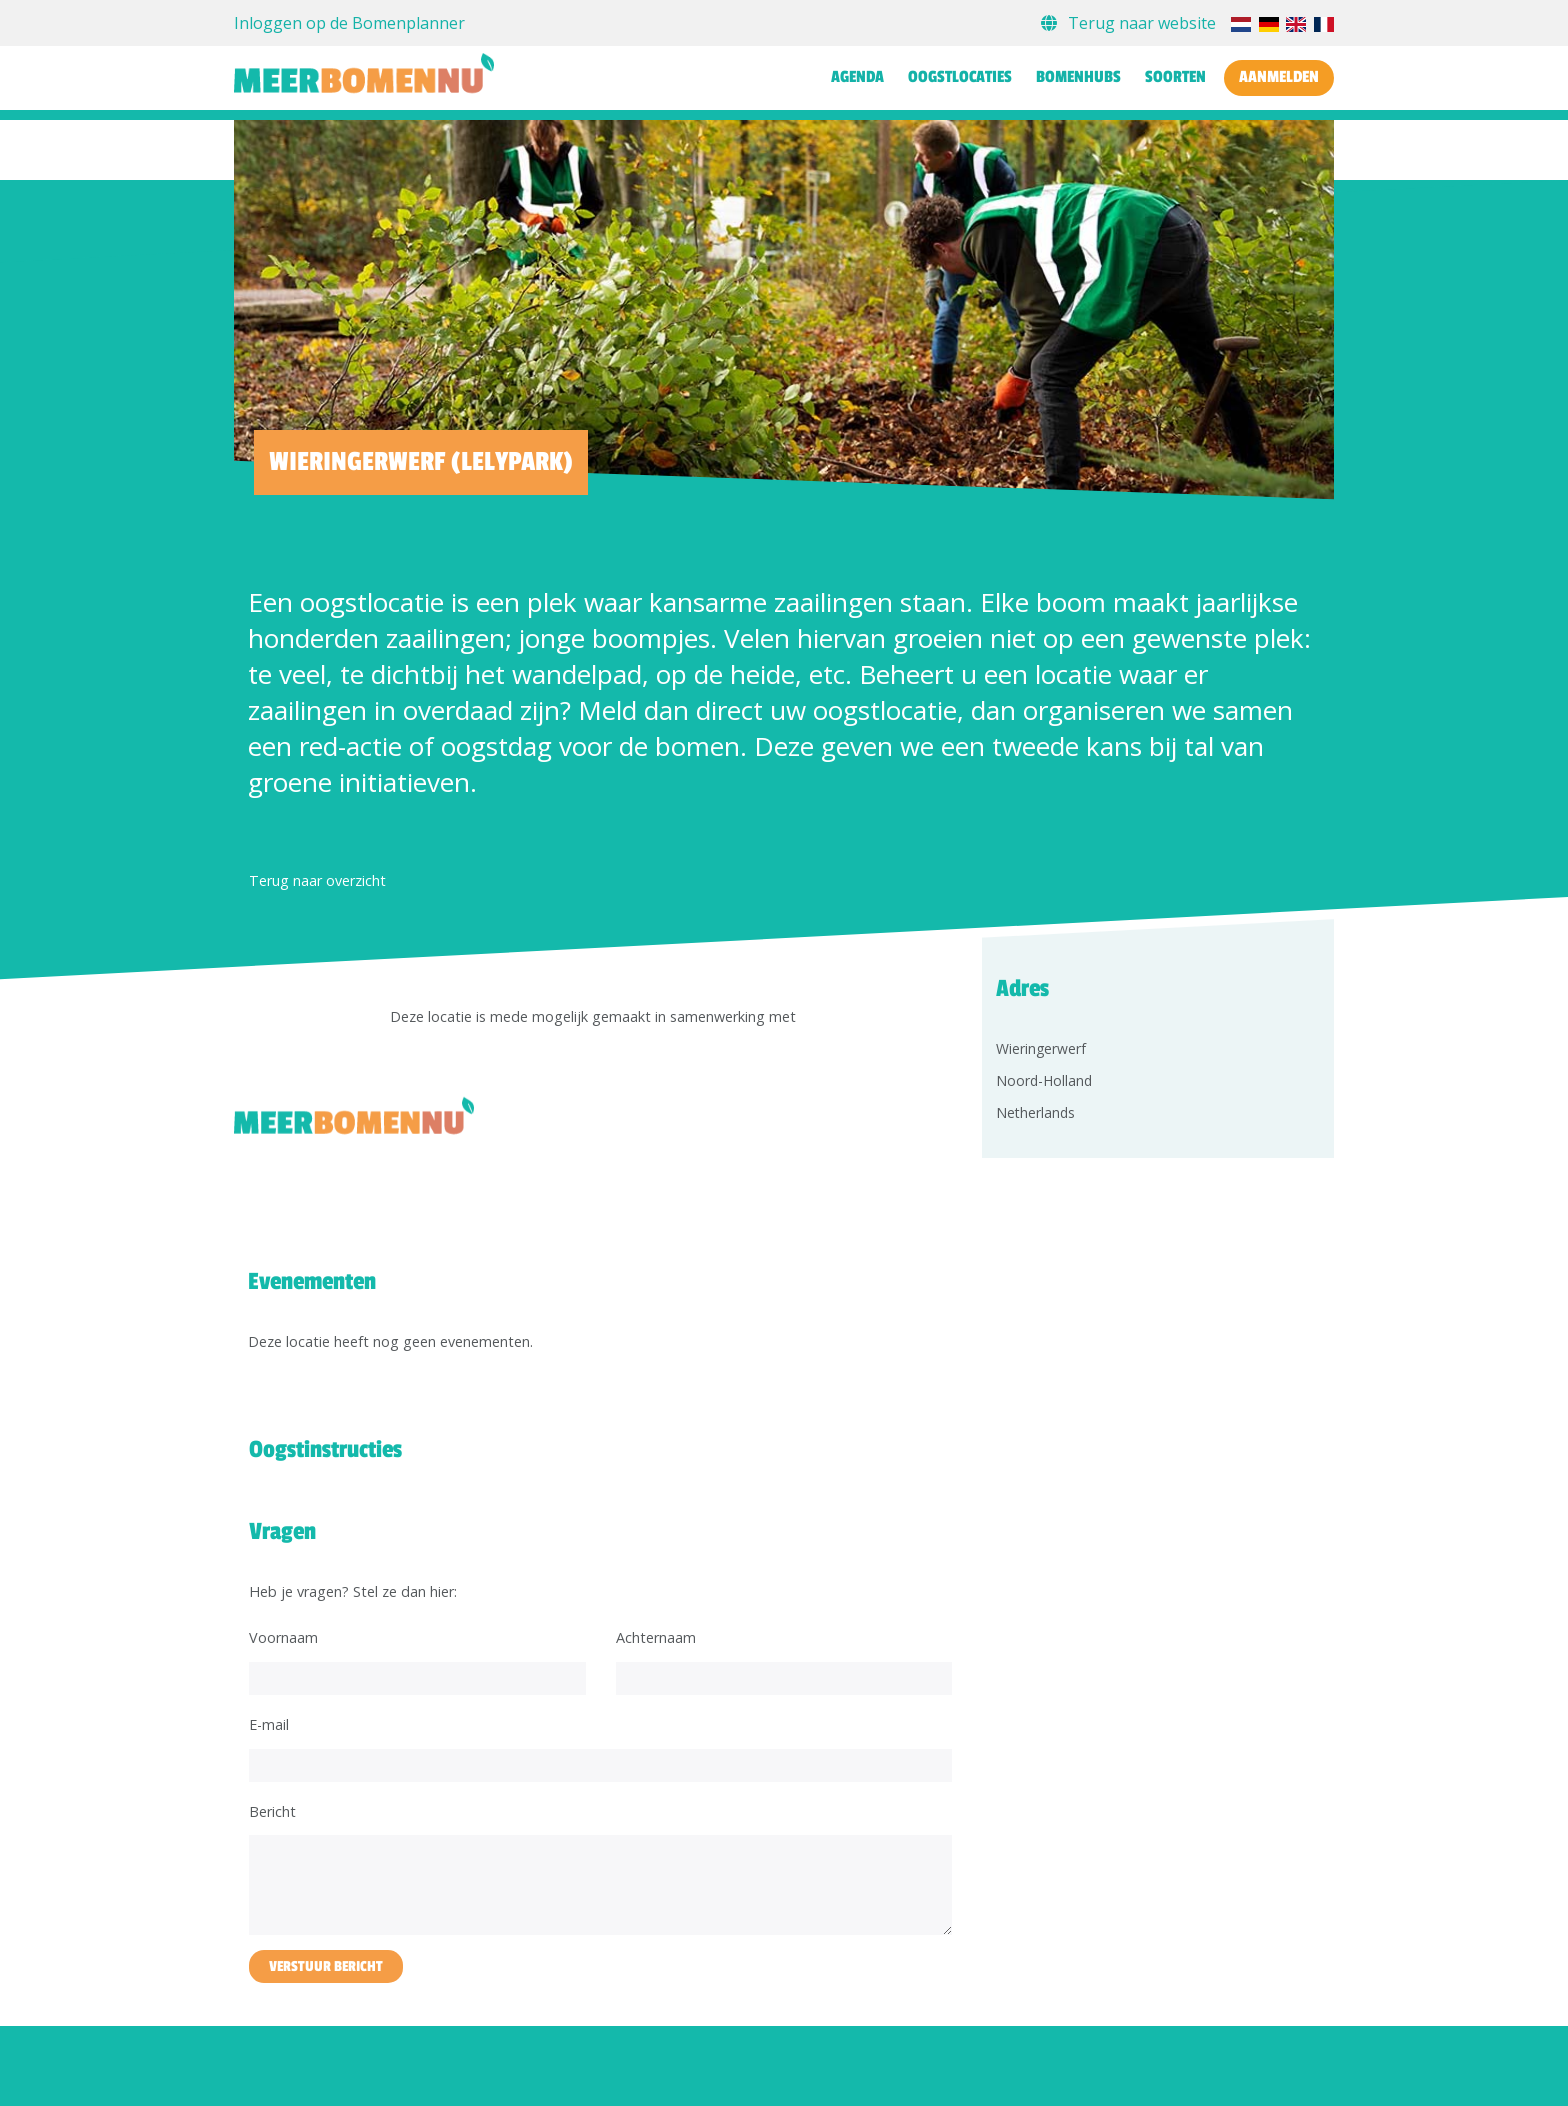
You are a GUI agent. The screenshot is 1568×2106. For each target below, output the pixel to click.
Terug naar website (1130, 23)
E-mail (269, 1724)
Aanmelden (1279, 77)
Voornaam (283, 1637)
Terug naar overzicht (317, 880)
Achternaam (656, 1637)
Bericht (272, 1811)
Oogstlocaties (960, 77)
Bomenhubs (1078, 77)
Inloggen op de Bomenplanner (349, 23)
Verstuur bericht (326, 1966)
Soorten (1175, 77)
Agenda (857, 77)
